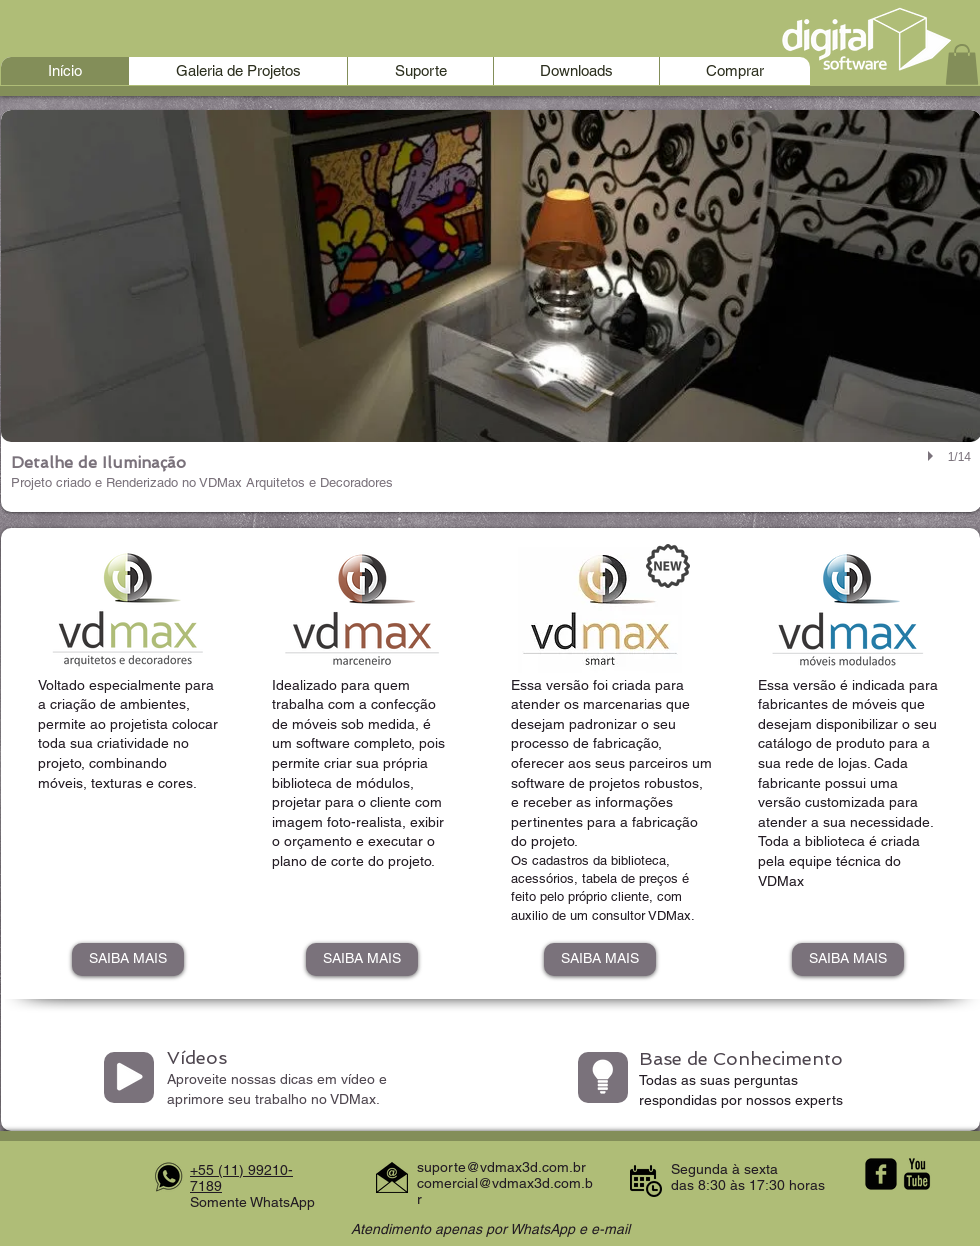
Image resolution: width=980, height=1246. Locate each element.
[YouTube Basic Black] (917, 1174)
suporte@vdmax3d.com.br (501, 1167)
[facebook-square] (881, 1174)
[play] (933, 457)
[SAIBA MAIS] (128, 959)
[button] (962, 64)
